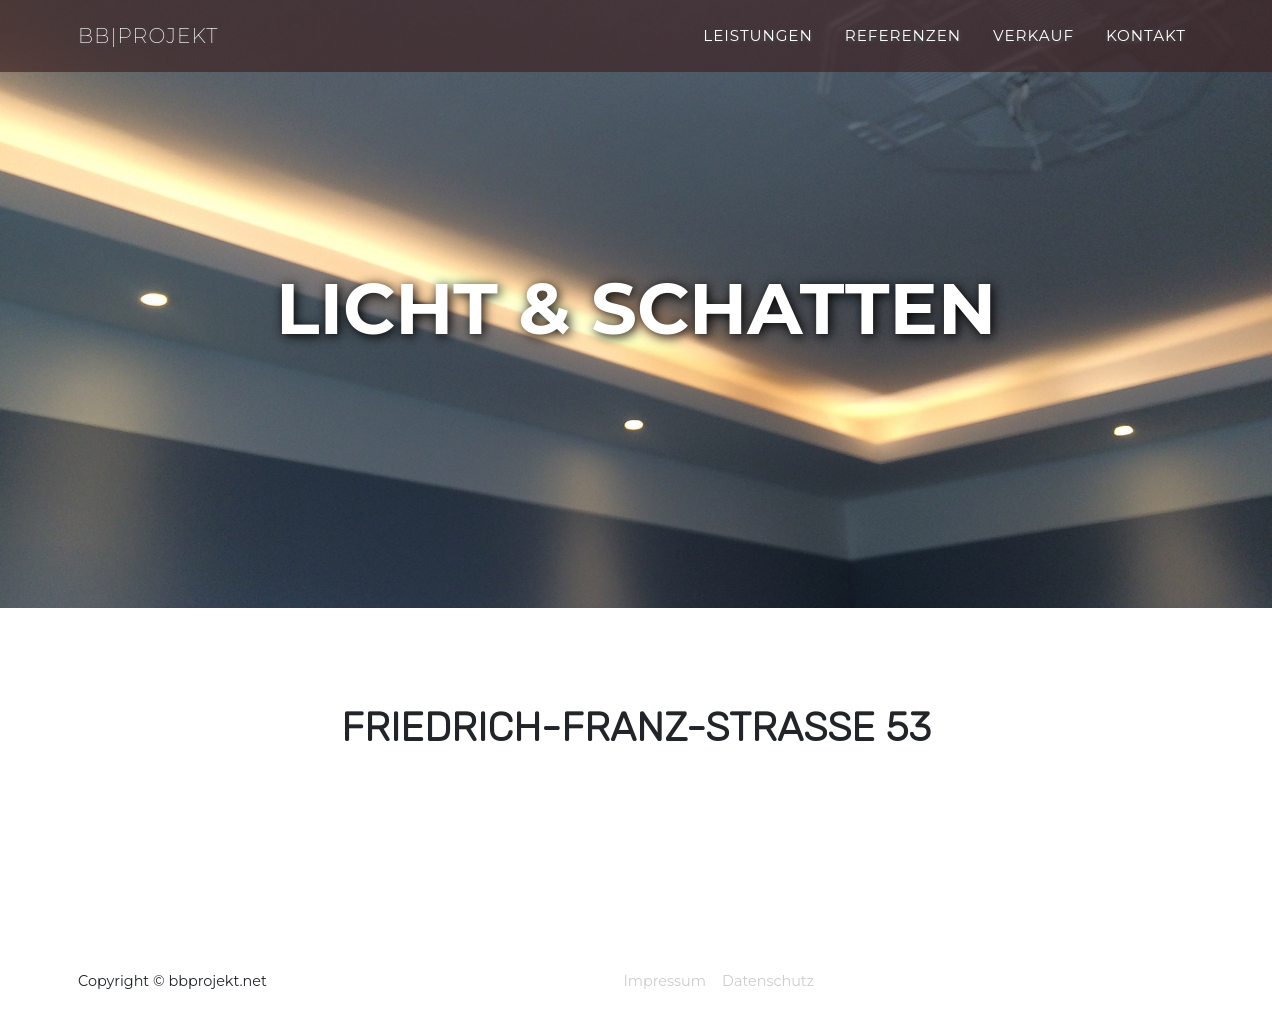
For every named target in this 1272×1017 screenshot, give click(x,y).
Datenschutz (768, 981)
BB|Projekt (162, 46)
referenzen (903, 46)
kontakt (1146, 46)
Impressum (664, 981)
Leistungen (758, 46)
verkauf (1033, 46)
